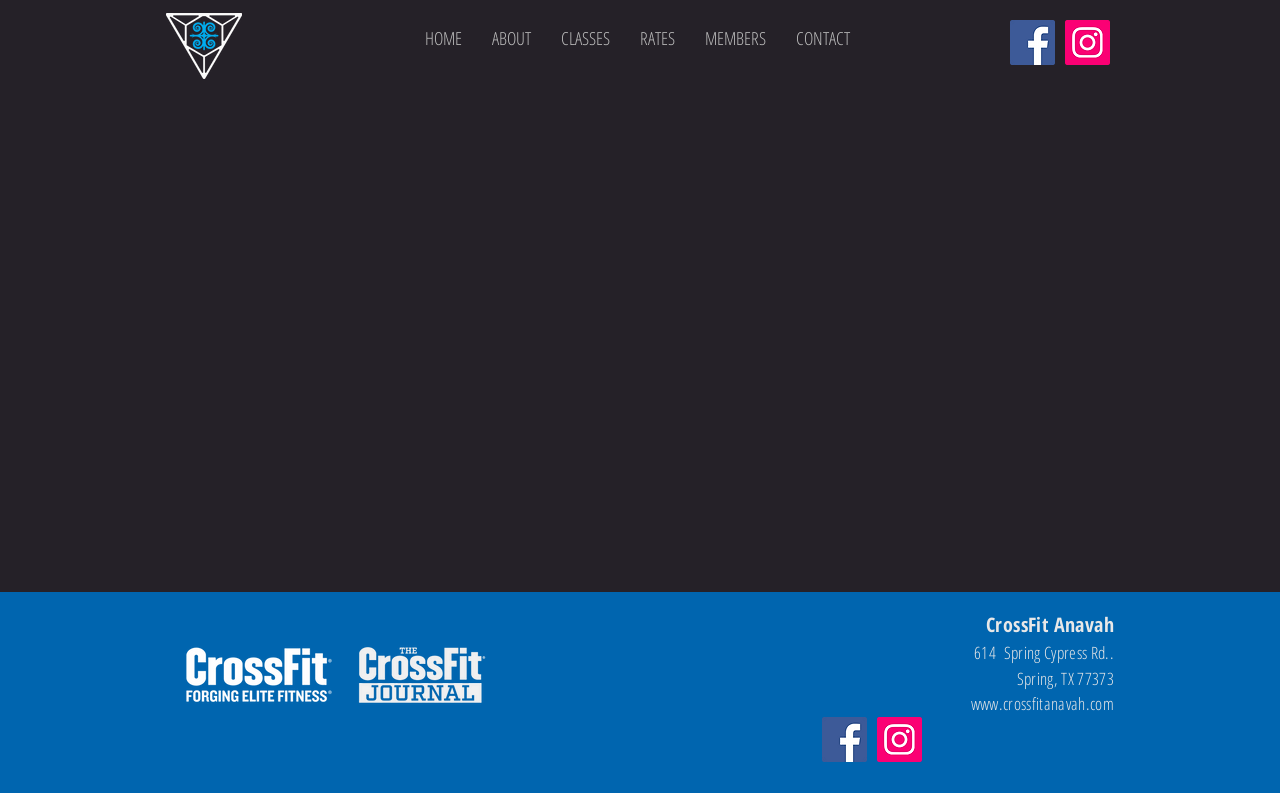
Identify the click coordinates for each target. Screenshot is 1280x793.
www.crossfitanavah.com (1042, 703)
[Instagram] (1087, 42)
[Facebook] (1032, 42)
